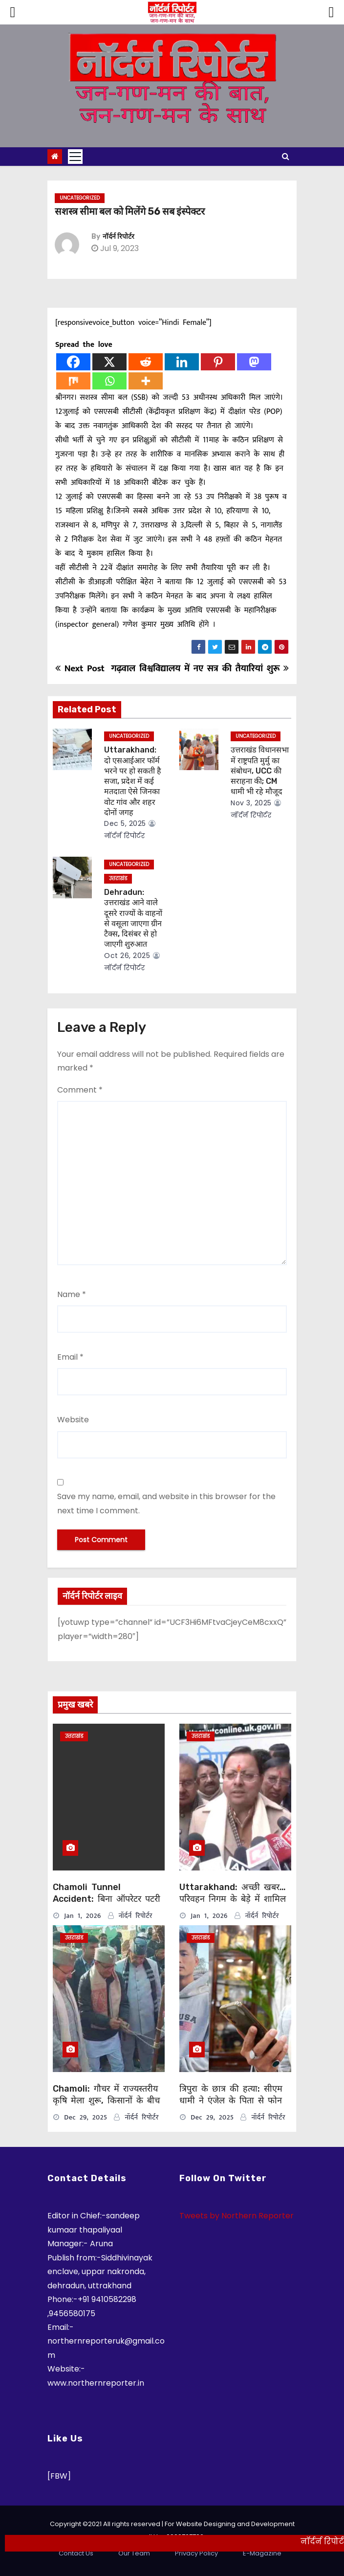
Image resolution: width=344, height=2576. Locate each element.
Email (70, 1357)
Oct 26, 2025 (127, 955)
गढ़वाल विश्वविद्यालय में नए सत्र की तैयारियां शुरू (200, 668)
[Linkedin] (182, 361)
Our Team (134, 2553)
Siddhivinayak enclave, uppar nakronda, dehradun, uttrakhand (99, 2271)
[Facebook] (73, 361)
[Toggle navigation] (75, 156)
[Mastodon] (254, 361)
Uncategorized (80, 198)
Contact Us (76, 2553)
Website (73, 1419)
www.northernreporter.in (95, 2383)
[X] (109, 361)
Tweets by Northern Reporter (236, 2215)
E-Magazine (262, 2553)
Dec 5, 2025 (125, 823)
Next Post (80, 668)
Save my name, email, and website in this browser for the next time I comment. (166, 1503)
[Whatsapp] (109, 380)
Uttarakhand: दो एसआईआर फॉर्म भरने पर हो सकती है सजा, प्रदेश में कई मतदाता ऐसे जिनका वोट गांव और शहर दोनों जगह (132, 781)
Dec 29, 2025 (85, 2117)
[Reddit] (146, 361)
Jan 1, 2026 (82, 1915)
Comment (80, 1089)
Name (71, 1294)
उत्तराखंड (118, 878)
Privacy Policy (196, 2553)
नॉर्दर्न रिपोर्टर (118, 236)
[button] (286, 156)
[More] (146, 380)
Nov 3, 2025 (251, 803)
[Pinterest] (218, 361)
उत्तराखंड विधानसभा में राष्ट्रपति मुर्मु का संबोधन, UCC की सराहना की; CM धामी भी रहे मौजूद (260, 770)
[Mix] (73, 380)
